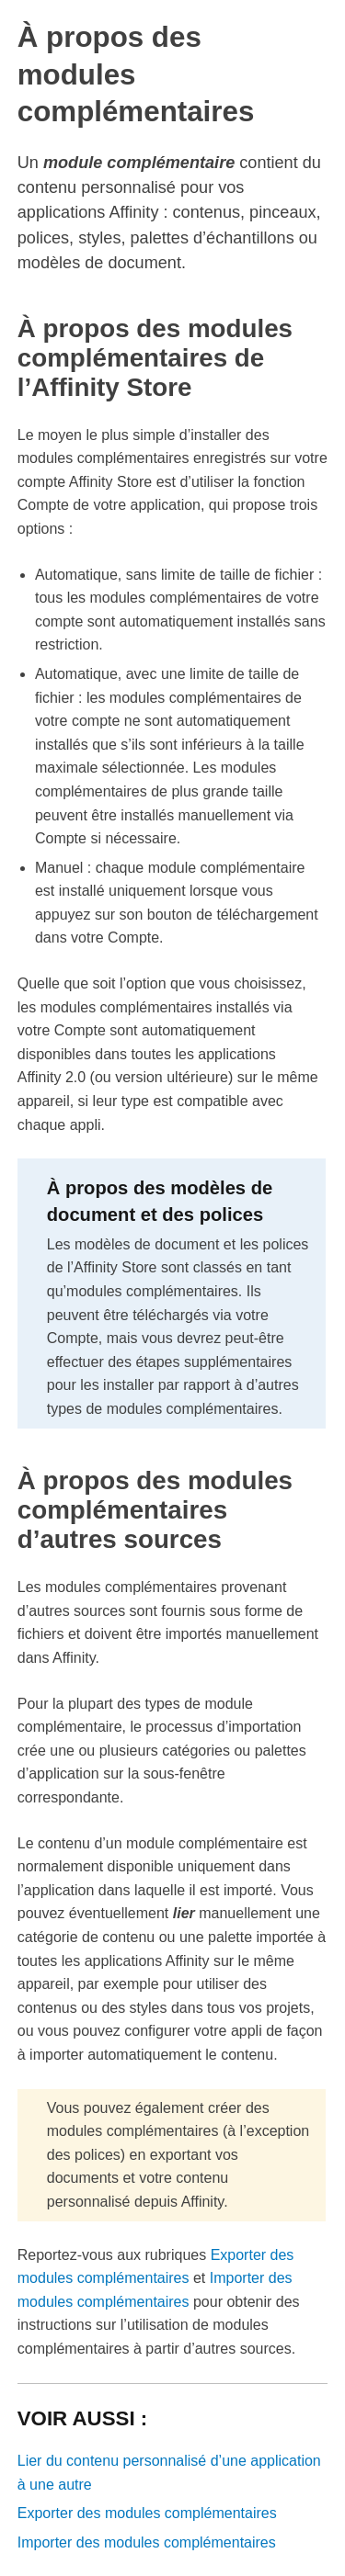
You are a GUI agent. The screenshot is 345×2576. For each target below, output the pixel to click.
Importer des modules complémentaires (146, 2542)
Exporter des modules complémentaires (147, 2513)
